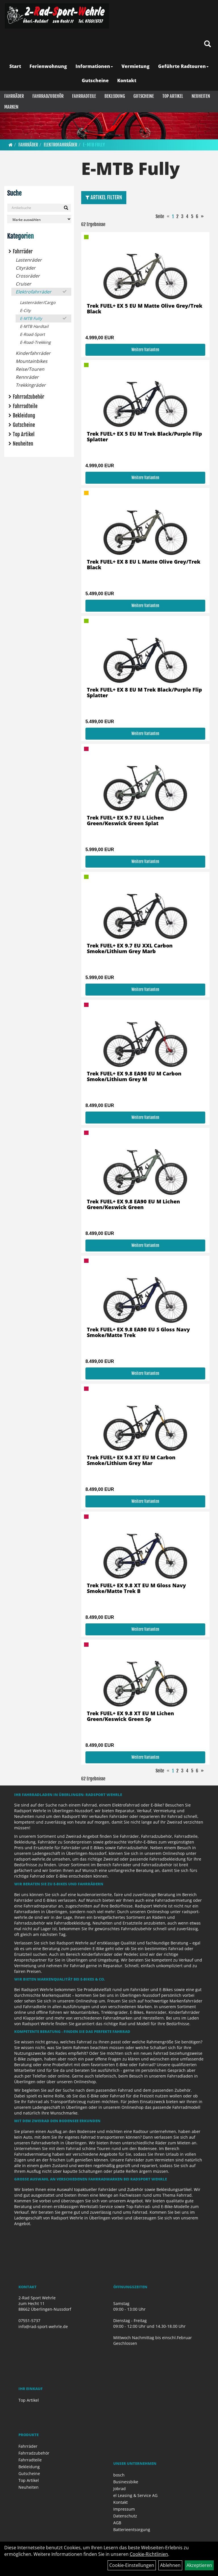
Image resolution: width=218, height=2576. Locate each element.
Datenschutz (125, 2516)
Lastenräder (29, 260)
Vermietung (135, 66)
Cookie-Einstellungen (131, 2565)
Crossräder (28, 276)
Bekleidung (114, 96)
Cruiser (23, 284)
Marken (11, 107)
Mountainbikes (31, 361)
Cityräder (25, 268)
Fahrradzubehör (48, 96)
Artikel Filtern (103, 197)
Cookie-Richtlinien (149, 2554)
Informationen (94, 66)
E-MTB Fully (94, 145)
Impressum (124, 2509)
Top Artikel (172, 96)
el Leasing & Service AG (135, 2495)
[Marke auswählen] (39, 219)
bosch (119, 2475)
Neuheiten (201, 96)
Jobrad (119, 2488)
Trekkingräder (31, 385)
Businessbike (125, 2481)
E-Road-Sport (32, 334)
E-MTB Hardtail (34, 326)
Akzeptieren (199, 2565)
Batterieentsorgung (131, 2529)
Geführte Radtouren (183, 66)
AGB (117, 2522)
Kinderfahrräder (33, 353)
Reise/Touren (30, 369)
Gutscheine (95, 80)
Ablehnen (170, 2565)
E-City (25, 310)
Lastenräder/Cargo (37, 302)
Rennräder (27, 377)
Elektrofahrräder (60, 145)
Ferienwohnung (48, 66)
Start (15, 66)
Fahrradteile (84, 96)
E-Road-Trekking (35, 342)
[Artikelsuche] (207, 44)
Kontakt (126, 80)
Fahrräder (14, 96)
